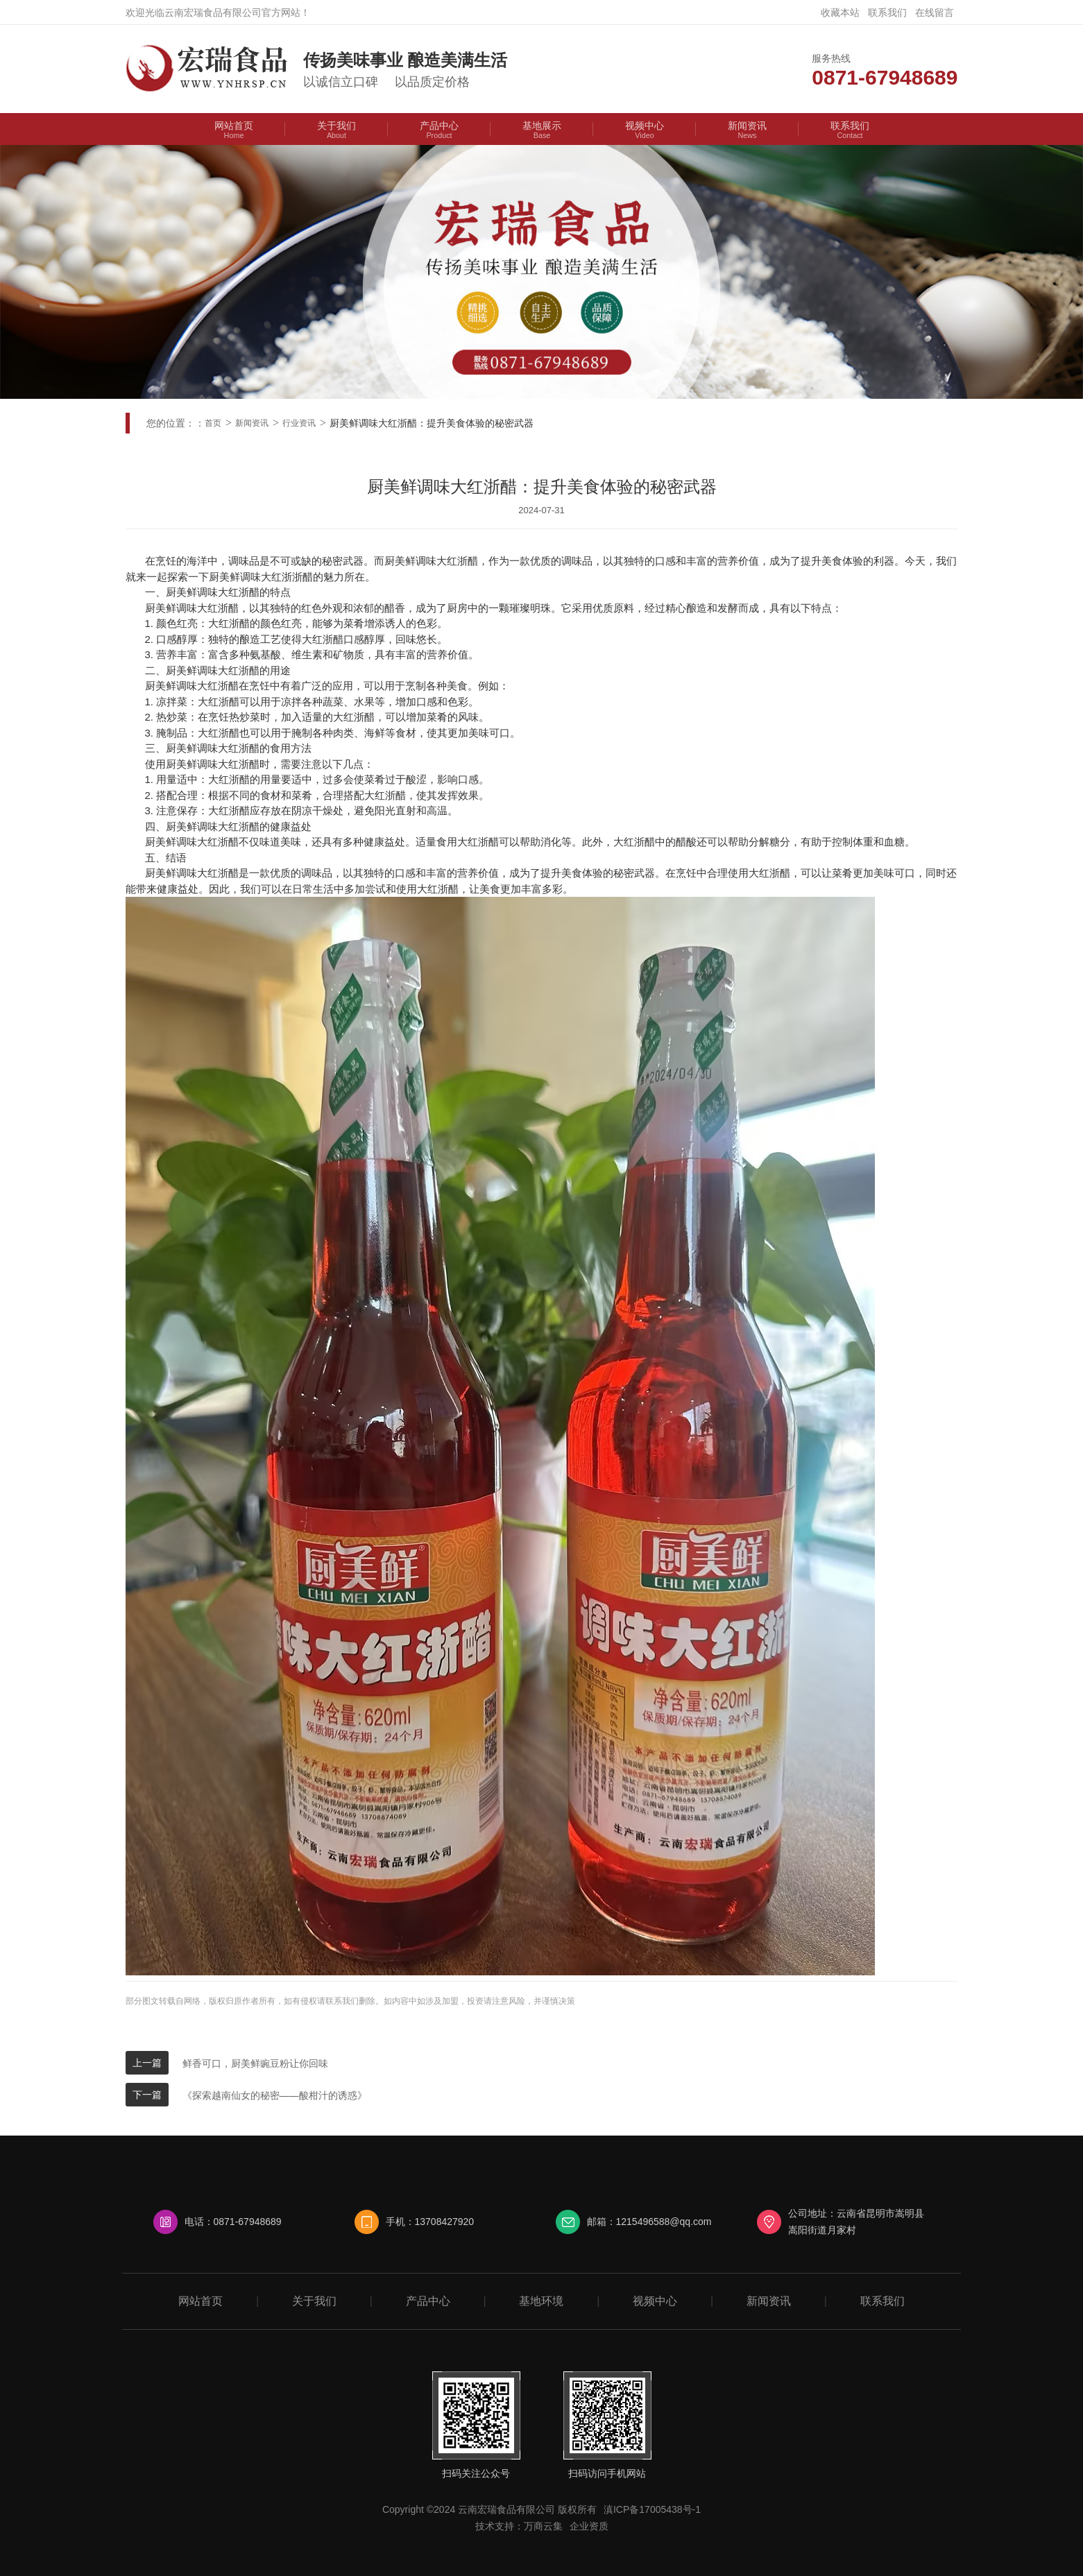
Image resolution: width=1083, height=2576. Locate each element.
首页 (213, 423)
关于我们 (314, 2301)
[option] (541, 272)
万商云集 (543, 2526)
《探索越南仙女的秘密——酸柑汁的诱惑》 (274, 2095)
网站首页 (200, 2301)
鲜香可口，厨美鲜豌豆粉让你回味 (255, 2063)
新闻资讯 (251, 423)
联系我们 (887, 12)
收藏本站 (840, 12)
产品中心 (428, 2301)
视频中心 (655, 2301)
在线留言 (934, 12)
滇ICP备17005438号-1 (652, 2509)
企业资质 (589, 2526)
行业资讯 (299, 423)
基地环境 (541, 2301)
